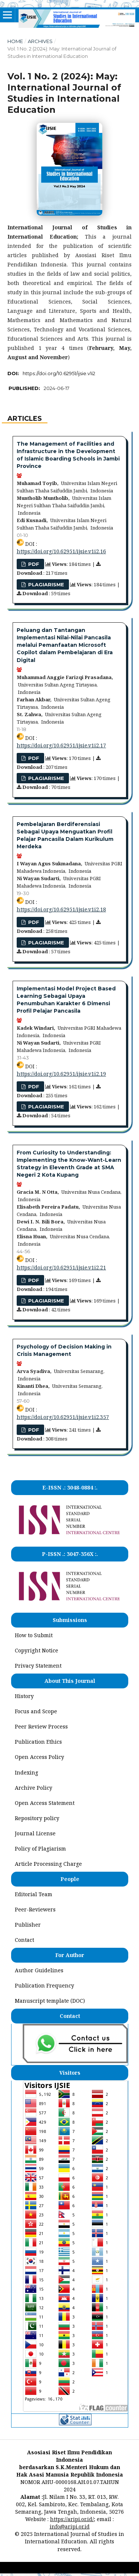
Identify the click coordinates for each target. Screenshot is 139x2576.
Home (15, 41)
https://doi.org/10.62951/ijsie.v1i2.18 (61, 909)
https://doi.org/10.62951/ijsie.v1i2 (59, 373)
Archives (40, 41)
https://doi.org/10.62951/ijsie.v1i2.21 (61, 1267)
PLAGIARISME (45, 584)
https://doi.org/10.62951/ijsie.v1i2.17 (61, 745)
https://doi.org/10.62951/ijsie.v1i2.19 (61, 1073)
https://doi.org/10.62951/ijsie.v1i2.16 (61, 551)
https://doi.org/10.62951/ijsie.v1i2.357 (63, 1416)
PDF (33, 1430)
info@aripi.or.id (70, 2526)
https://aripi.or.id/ (72, 2519)
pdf (33, 564)
